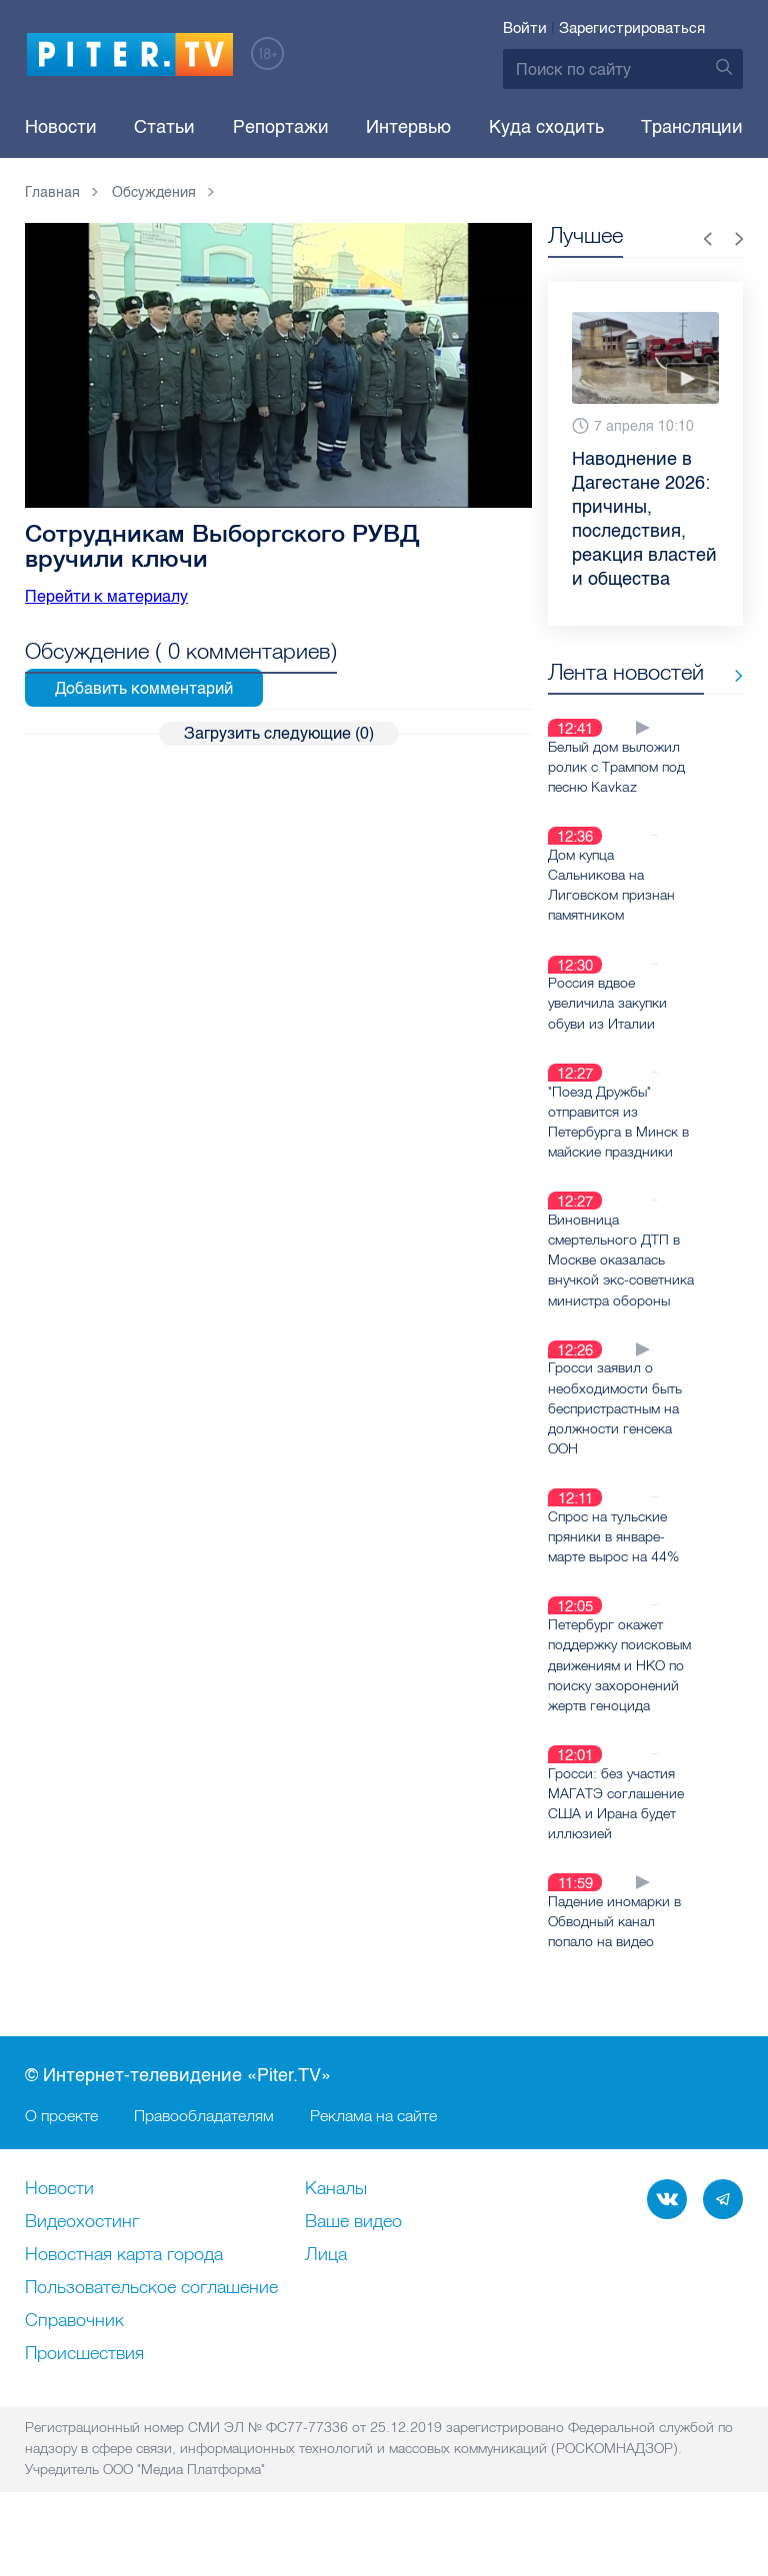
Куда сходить (546, 127)
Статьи (164, 127)
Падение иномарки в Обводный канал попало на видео (614, 1963)
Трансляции (692, 127)
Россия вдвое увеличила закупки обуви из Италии (607, 1029)
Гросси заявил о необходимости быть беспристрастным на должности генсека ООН (615, 1452)
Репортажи (281, 127)
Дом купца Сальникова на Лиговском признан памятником (611, 911)
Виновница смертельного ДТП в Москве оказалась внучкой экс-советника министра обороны (614, 1294)
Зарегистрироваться (632, 28)
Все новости (610, 706)
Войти (525, 28)
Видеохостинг (82, 2264)
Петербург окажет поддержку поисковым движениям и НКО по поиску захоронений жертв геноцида (619, 1708)
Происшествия (84, 2396)
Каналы (336, 2231)
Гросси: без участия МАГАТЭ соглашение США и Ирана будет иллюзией (616, 1845)
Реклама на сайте (373, 2157)
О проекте (61, 2157)
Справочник (74, 2363)
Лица (326, 2297)
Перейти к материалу (106, 596)
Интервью (408, 127)
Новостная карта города (124, 2297)
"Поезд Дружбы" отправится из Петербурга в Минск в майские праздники (618, 1147)
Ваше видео (353, 2264)
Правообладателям (204, 2157)
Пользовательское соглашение (151, 2330)
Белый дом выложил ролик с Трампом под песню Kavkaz (616, 793)
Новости (61, 127)
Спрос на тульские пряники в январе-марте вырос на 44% (613, 1580)
